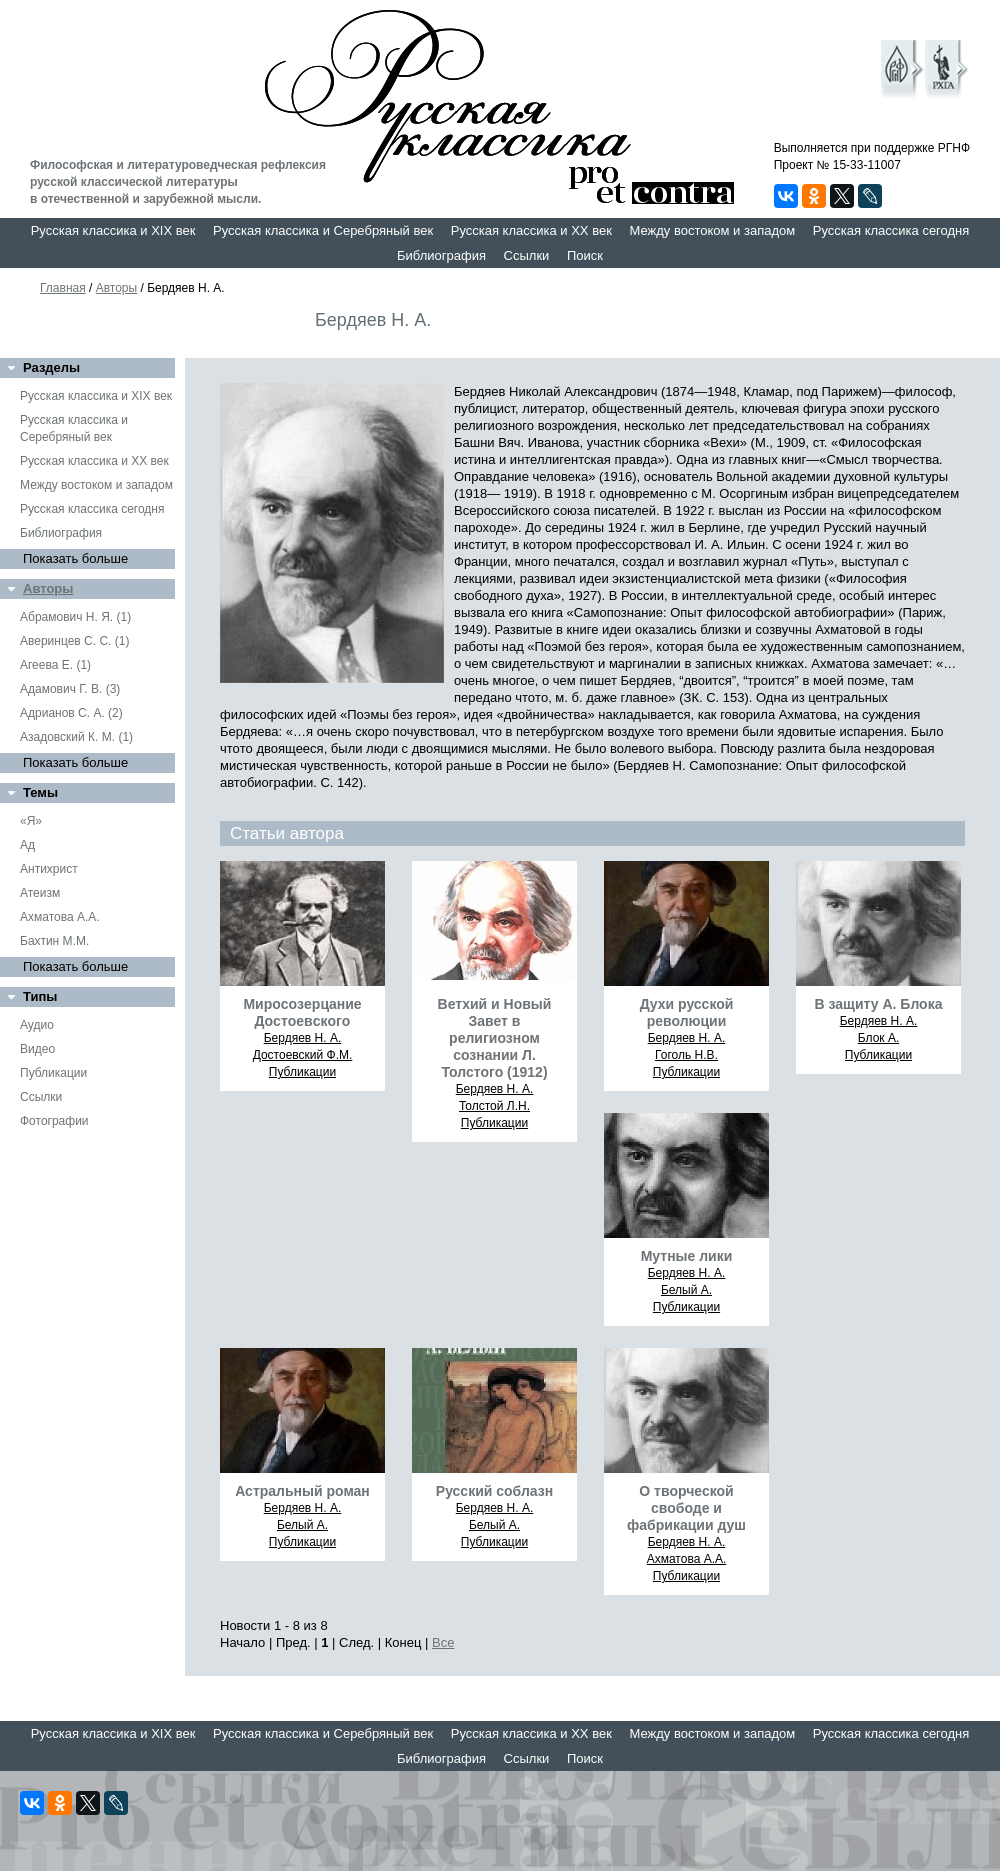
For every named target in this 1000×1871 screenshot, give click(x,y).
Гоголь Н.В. (686, 1055)
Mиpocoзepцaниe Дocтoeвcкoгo (302, 1012)
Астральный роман (302, 1491)
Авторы (116, 288)
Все (443, 1642)
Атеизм (40, 893)
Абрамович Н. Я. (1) (75, 617)
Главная (63, 288)
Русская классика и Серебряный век (323, 230)
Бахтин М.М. (54, 941)
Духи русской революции (687, 1012)
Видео (37, 1049)
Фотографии (54, 1121)
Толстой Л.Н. (494, 1106)
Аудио (37, 1025)
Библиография (441, 255)
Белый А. (686, 1290)
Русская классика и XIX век (113, 230)
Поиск (585, 255)
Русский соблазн (494, 1491)
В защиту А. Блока (879, 1004)
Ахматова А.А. (60, 917)
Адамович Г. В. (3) (70, 689)
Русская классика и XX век (531, 230)
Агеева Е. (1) (55, 665)
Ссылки (527, 255)
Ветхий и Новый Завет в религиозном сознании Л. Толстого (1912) (495, 1038)
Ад (27, 845)
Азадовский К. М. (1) (76, 737)
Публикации (53, 1073)
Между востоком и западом (712, 230)
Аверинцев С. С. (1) (74, 641)
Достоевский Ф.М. (303, 1055)
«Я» (31, 821)
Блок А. (878, 1038)
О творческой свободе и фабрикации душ (686, 1508)
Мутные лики (687, 1256)
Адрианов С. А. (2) (71, 713)
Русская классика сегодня (891, 230)
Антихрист (49, 869)
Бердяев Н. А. (303, 1038)
